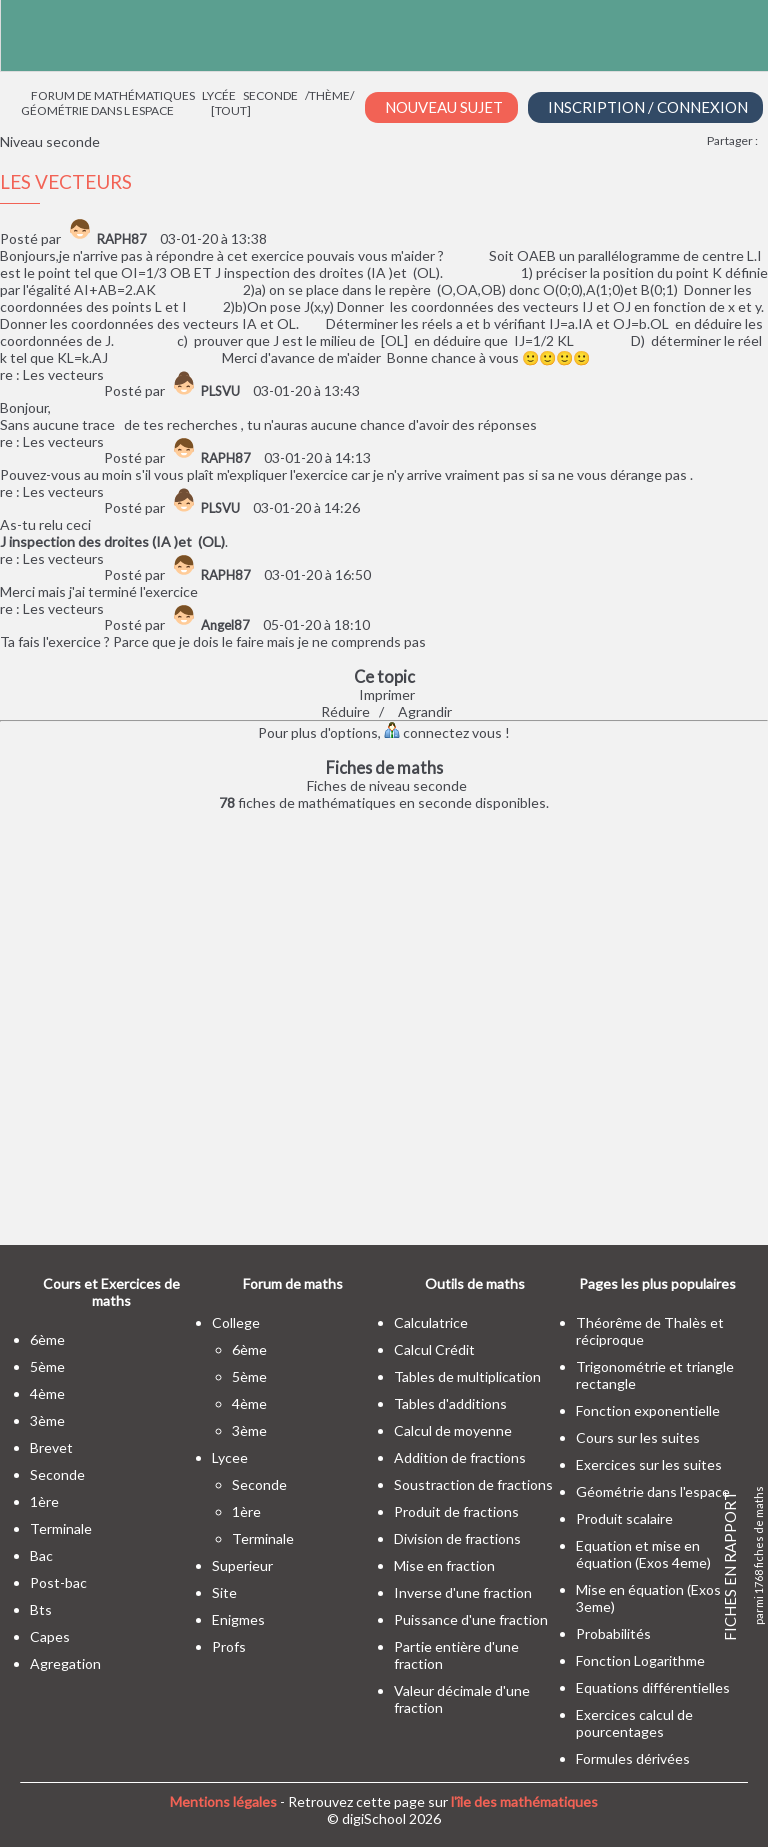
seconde (57, 1474)
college (236, 1322)
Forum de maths (293, 1283)
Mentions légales (223, 1801)
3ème (47, 1420)
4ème (47, 1393)
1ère (44, 1501)
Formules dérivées (633, 1758)
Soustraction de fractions (473, 1484)
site (224, 1592)
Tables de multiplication (467, 1376)
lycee (230, 1457)
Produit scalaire (624, 1518)
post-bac (58, 1582)
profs (229, 1646)
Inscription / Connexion (648, 107)
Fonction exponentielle (648, 1410)
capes (50, 1636)
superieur (242, 1565)
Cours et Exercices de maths (111, 1292)
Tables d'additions (450, 1403)
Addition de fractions (460, 1457)
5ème (47, 1366)
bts (41, 1609)
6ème (47, 1339)
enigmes (238, 1619)
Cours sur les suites (638, 1437)
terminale (61, 1528)
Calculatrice (431, 1322)
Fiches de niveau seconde (387, 785)
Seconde (270, 95)
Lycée (219, 95)
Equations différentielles (653, 1687)
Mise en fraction (444, 1565)
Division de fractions (457, 1538)
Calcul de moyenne (453, 1430)
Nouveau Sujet (444, 107)
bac (41, 1555)
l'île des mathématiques (524, 1801)
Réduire (345, 711)
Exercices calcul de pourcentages (634, 1723)
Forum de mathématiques (113, 95)
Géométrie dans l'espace (653, 1491)
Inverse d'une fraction (463, 1592)
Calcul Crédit (434, 1349)
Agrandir (425, 711)
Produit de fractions (456, 1511)
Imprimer (387, 694)
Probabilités (613, 1633)
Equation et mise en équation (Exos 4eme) (643, 1554)
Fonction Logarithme (640, 1660)
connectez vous (443, 732)
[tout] (231, 110)
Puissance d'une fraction (471, 1619)
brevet (51, 1447)
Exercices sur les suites (649, 1464)
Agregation (65, 1663)
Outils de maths (475, 1283)
